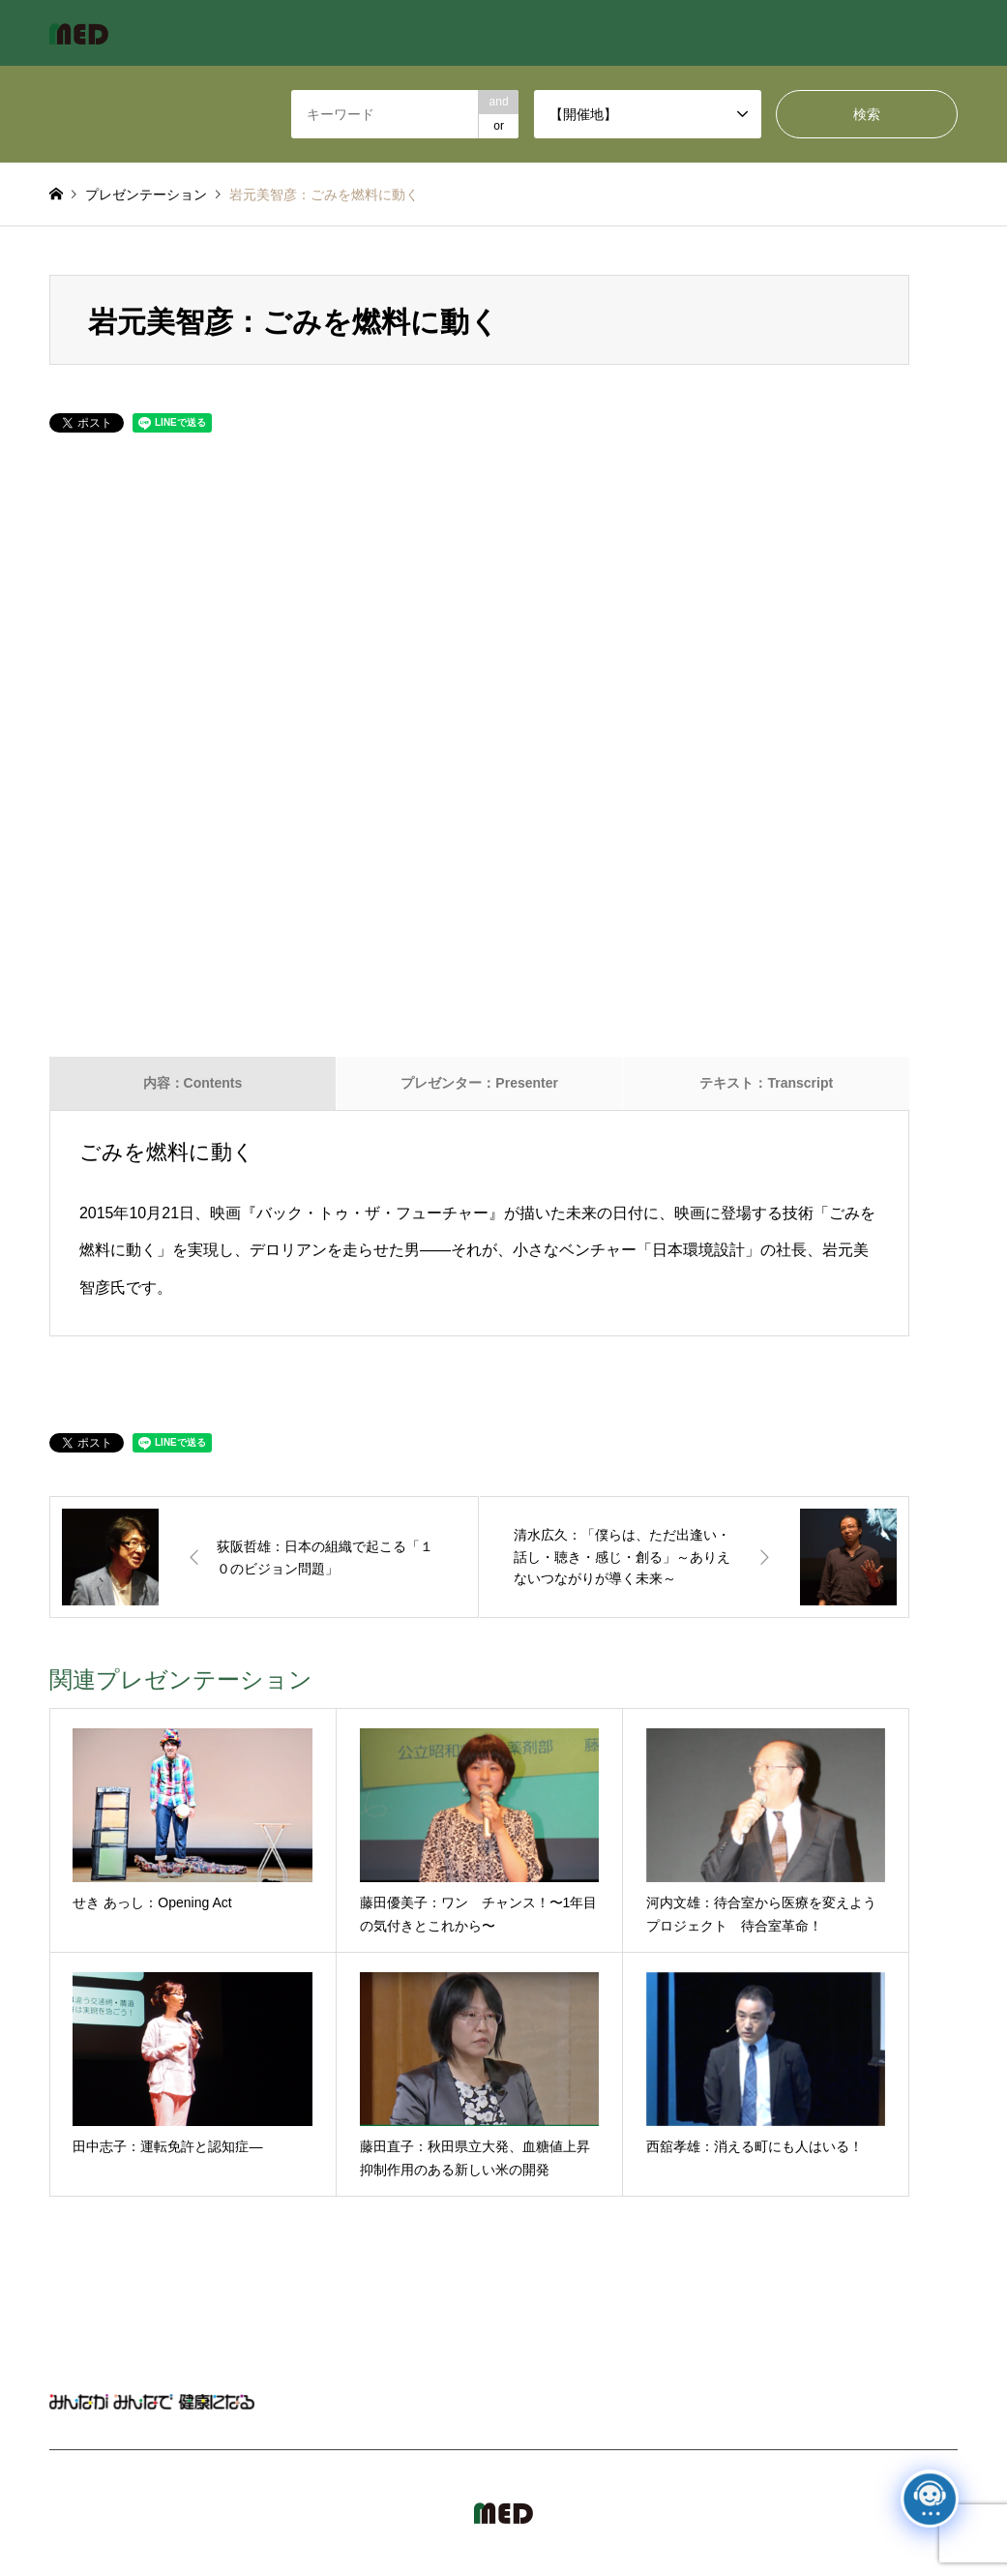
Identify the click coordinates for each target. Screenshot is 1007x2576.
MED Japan (858, 2501)
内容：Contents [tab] (193, 1083)
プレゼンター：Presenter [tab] (479, 1083)
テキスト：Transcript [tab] (766, 1083)
